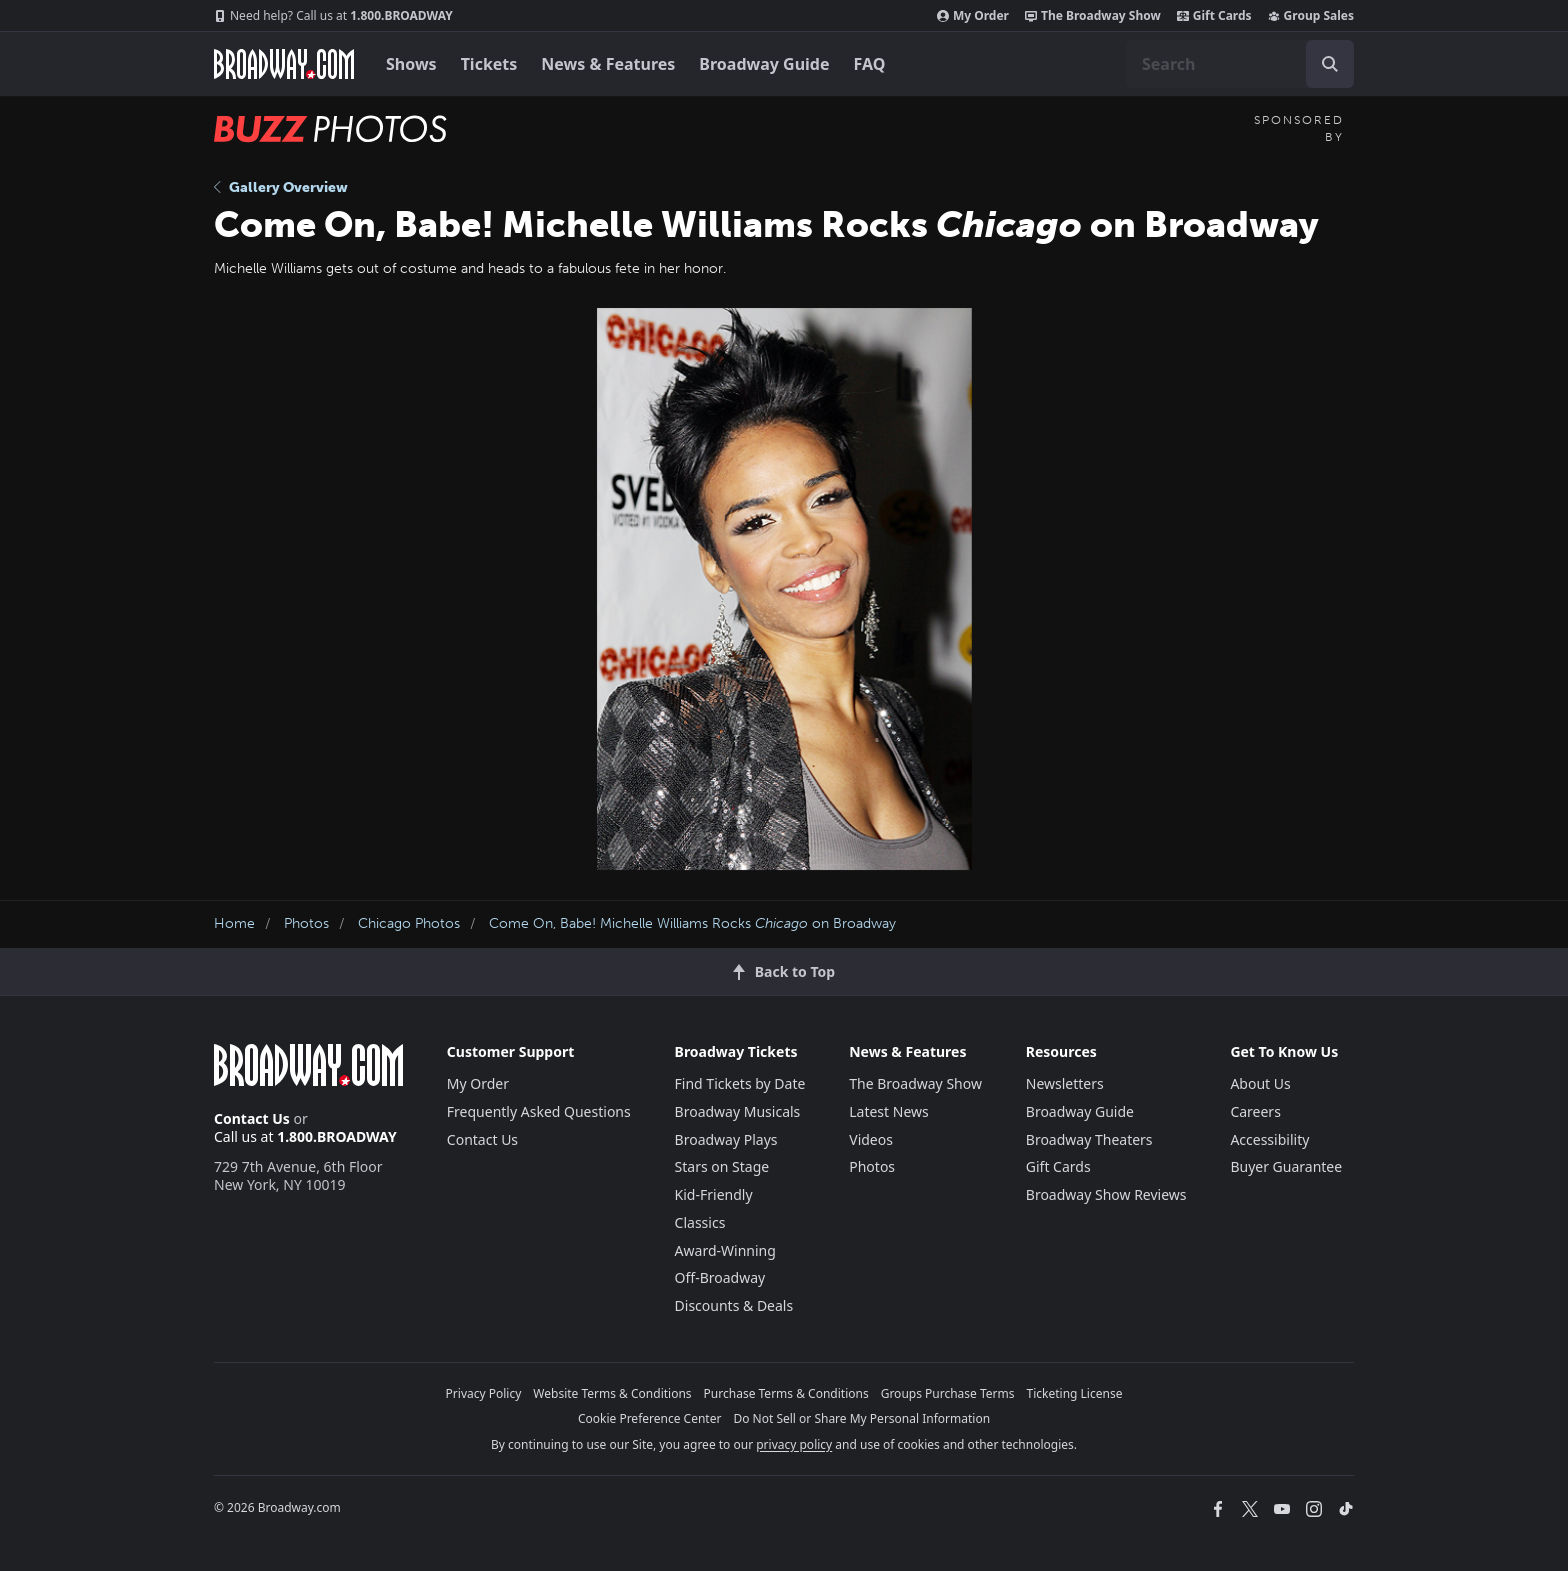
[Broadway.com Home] (284, 64)
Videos (871, 1139)
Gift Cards (1214, 16)
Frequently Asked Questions (539, 1111)
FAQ (870, 64)
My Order (973, 16)
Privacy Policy (484, 1393)
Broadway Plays (726, 1139)
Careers (1255, 1111)
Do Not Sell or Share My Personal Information (861, 1418)
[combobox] (1240, 64)
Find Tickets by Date (740, 1083)
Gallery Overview (281, 187)
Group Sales (1311, 16)
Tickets (489, 64)
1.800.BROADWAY (333, 16)
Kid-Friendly (714, 1194)
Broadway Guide (764, 64)
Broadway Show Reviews (1106, 1194)
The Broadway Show (1093, 16)
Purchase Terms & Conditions (786, 1393)
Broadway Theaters (1089, 1139)
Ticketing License (1075, 1393)
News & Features (608, 64)
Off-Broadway (720, 1277)
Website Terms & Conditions (612, 1393)
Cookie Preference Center (650, 1418)
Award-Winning (725, 1250)
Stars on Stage (722, 1166)
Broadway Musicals (738, 1111)
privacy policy (794, 1444)
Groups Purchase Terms (948, 1393)
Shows (411, 64)
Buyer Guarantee (1286, 1166)
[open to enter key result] (1330, 64)
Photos (306, 923)
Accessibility (1269, 1139)
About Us (1260, 1083)
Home (234, 923)
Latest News (889, 1111)
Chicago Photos (409, 923)
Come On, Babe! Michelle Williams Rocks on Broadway (692, 923)
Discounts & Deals (734, 1305)
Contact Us (252, 1118)
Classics (700, 1222)
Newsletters (1065, 1083)
